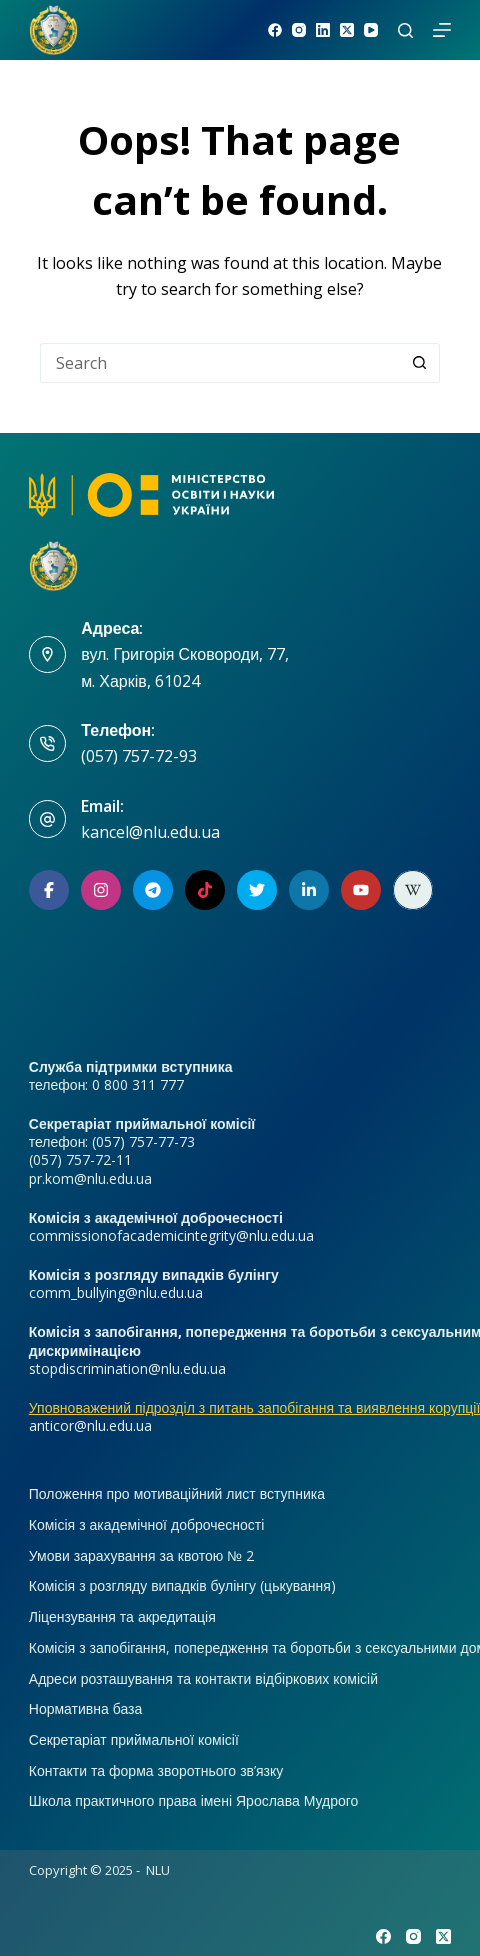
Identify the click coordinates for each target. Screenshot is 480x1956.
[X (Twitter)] (347, 30)
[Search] (405, 30)
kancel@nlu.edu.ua (150, 832)
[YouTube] (371, 30)
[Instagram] (299, 30)
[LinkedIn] (323, 30)
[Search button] (420, 363)
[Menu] (442, 30)
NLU (158, 1870)
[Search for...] (220, 363)
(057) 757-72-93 (139, 756)
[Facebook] (275, 30)
